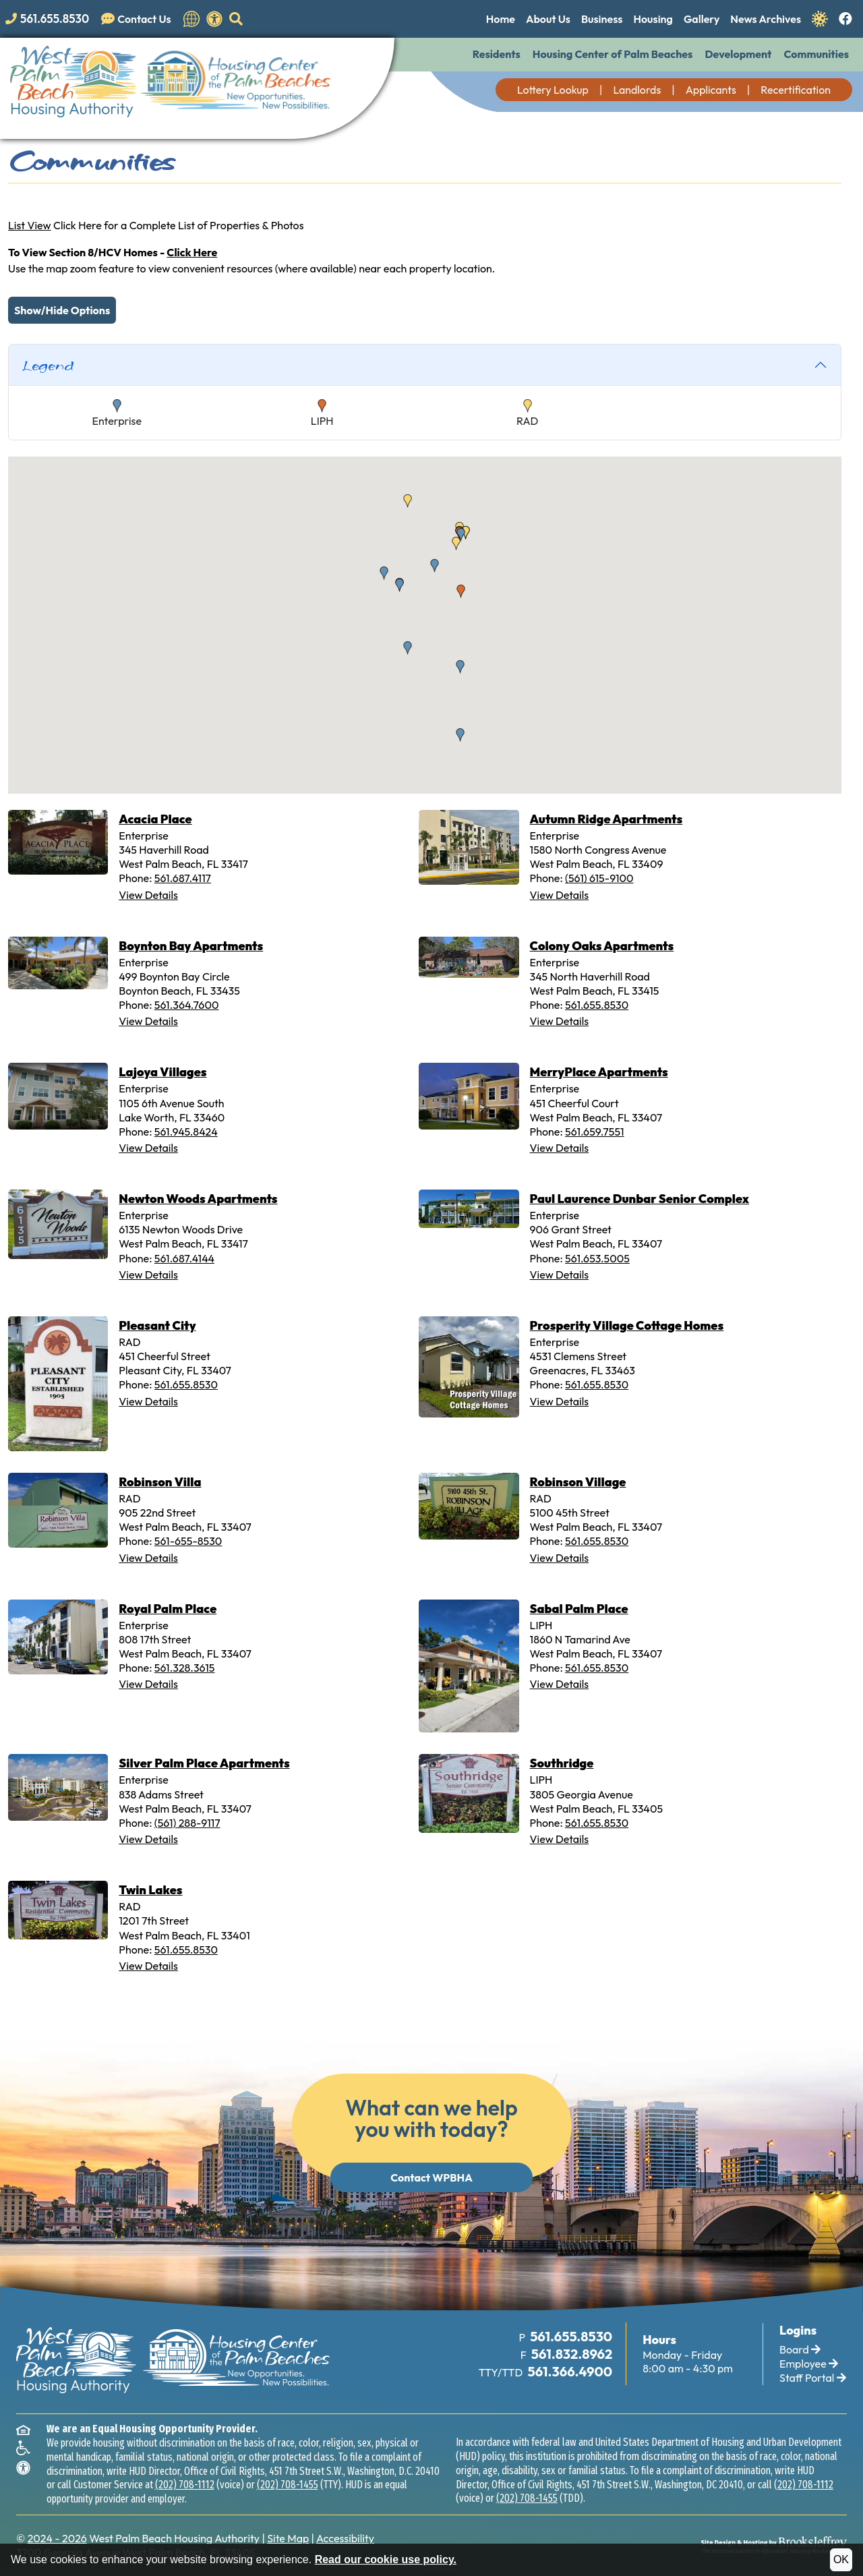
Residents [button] (496, 54)
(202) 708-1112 (184, 2484)
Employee (808, 2363)
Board (800, 2349)
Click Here (192, 252)
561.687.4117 (182, 878)
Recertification (796, 89)
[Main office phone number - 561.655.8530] (49, 18)
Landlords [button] (637, 89)
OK (841, 2559)
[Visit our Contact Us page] (139, 19)
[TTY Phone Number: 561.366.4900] (569, 2372)
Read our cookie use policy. (385, 2559)
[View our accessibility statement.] (214, 18)
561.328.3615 (184, 1667)
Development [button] (738, 54)
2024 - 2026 (57, 2538)
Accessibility (345, 2538)
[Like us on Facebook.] (845, 19)
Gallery (701, 19)
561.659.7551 (594, 1131)
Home (500, 19)
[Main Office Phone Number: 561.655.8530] (569, 2337)
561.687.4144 (184, 1258)
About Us (548, 19)
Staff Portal (812, 2377)
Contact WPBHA (431, 2177)
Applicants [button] (711, 89)
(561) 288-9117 (187, 1822)
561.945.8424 (186, 1131)
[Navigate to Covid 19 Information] (820, 17)
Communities (816, 54)
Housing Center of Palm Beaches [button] (613, 54)
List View (29, 225)
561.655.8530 (596, 1005)
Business (601, 19)
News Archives (765, 19)
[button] (236, 19)
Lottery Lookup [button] (553, 89)
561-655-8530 (188, 1541)
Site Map (288, 2538)
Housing (652, 19)
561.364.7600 (186, 1005)
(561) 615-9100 (599, 878)
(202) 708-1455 (287, 2484)
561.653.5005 (597, 1258)
